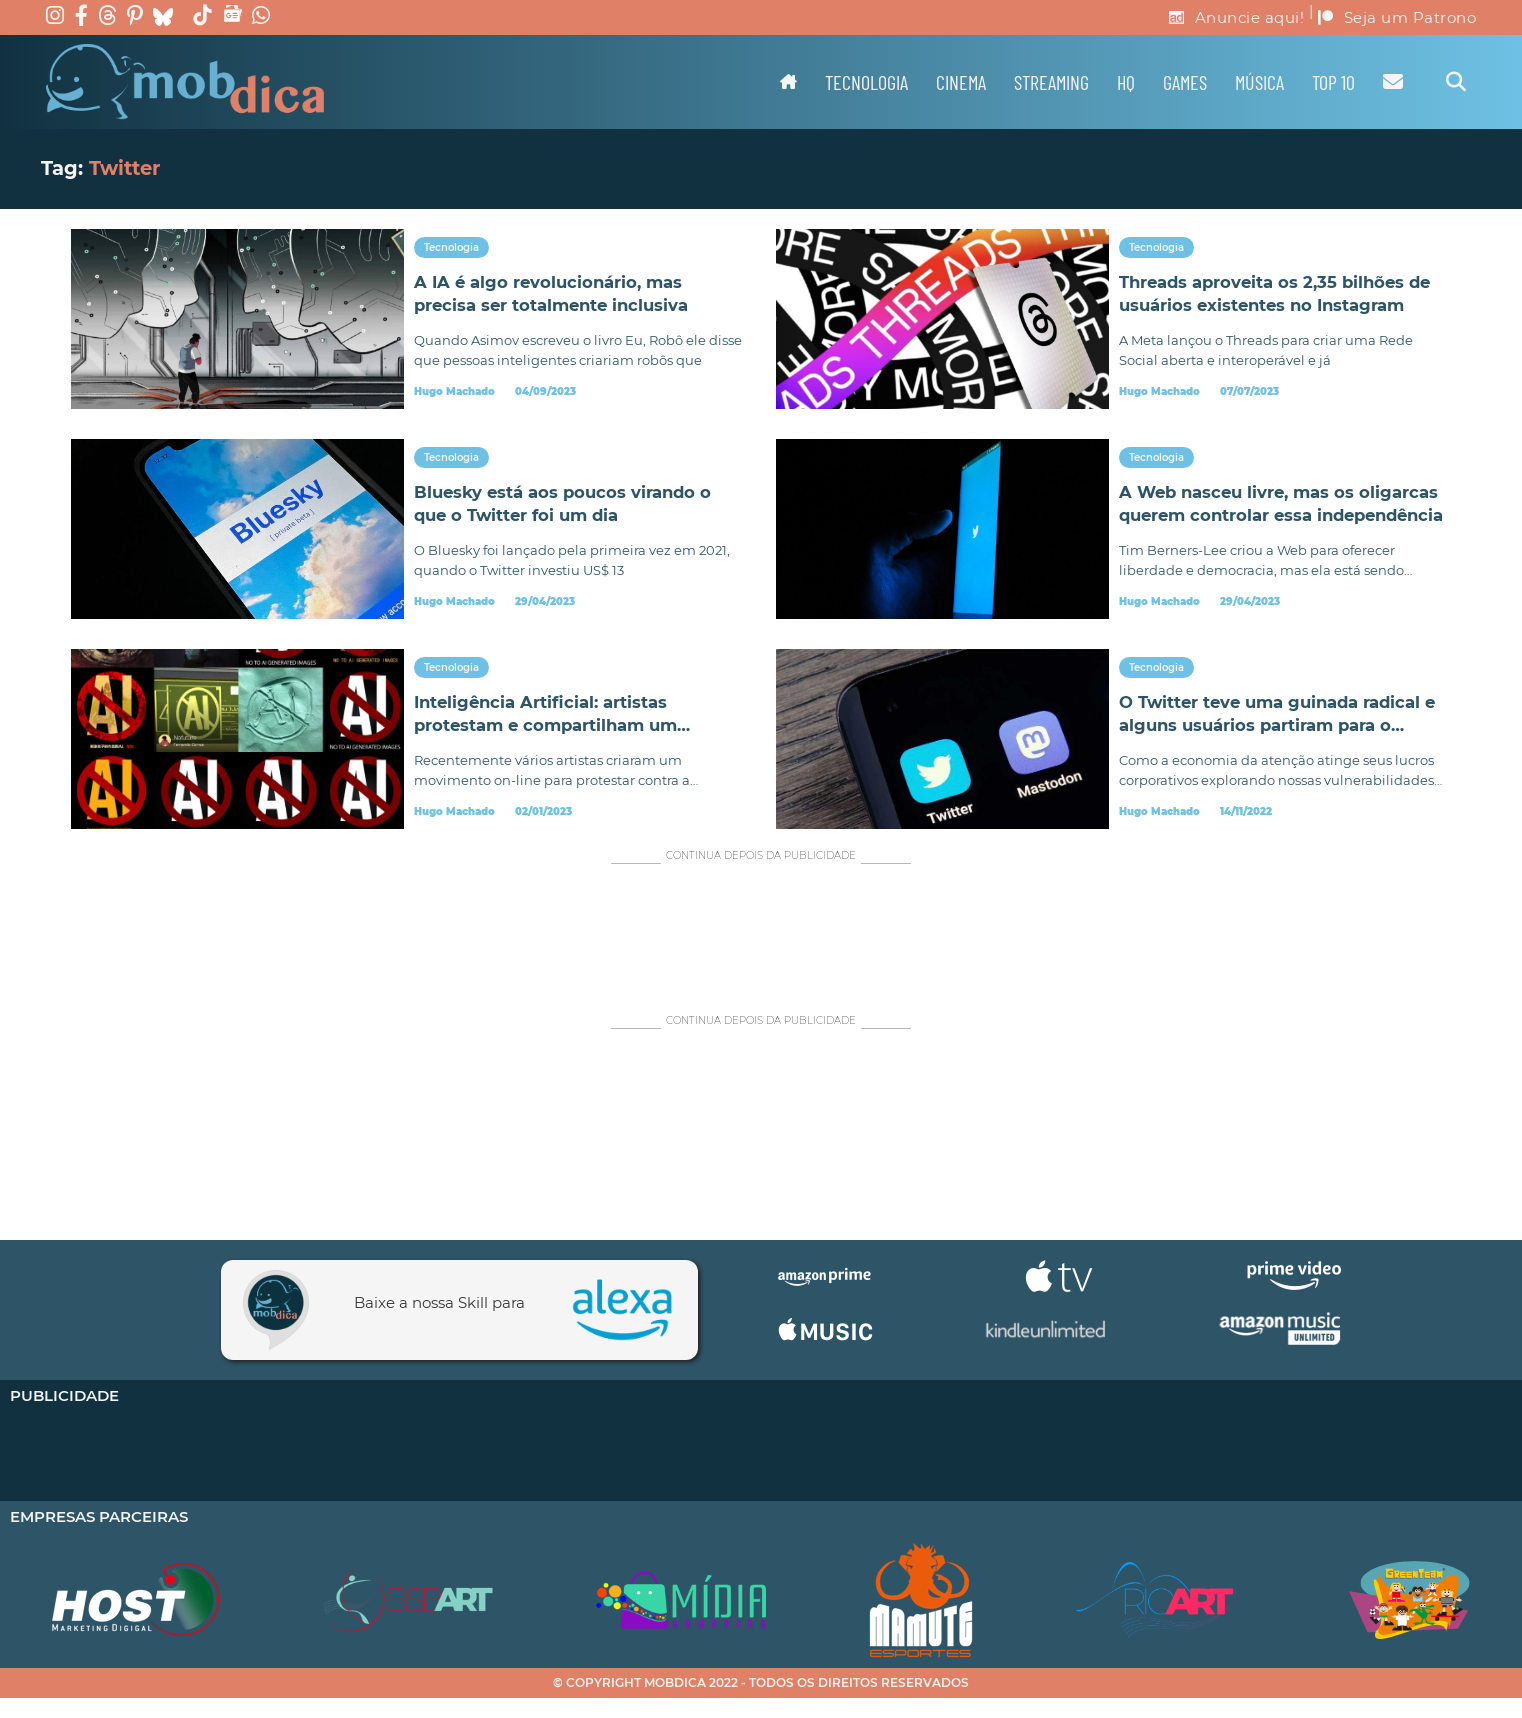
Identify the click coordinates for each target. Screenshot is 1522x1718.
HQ (1126, 82)
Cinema (961, 82)
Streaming (1051, 82)
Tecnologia (866, 82)
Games (1185, 82)
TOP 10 (1333, 82)
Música (1259, 82)
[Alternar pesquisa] (1456, 82)
